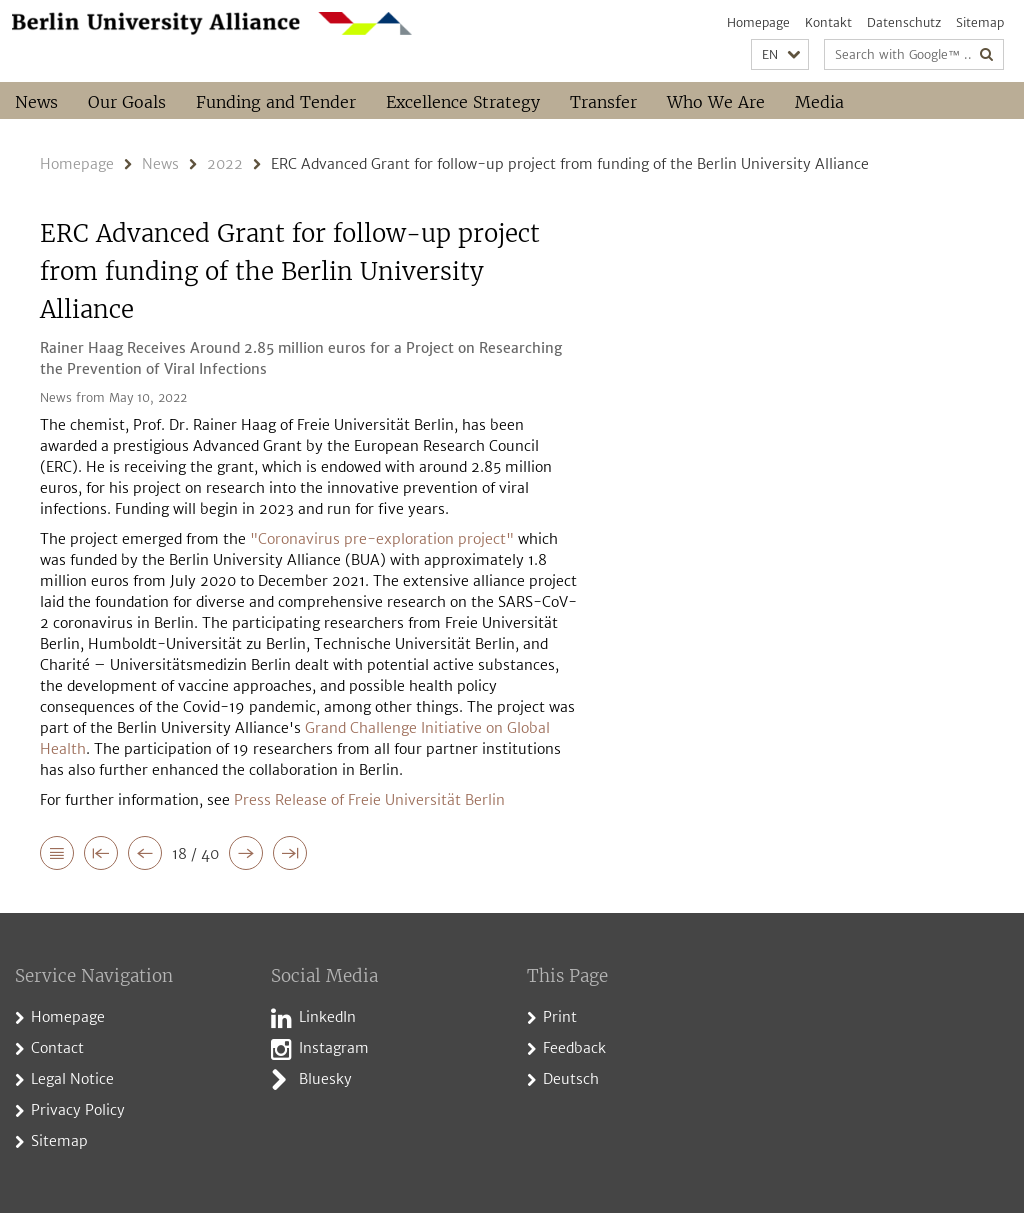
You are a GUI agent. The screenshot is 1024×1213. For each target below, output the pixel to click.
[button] (780, 54)
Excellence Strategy (463, 102)
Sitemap (980, 22)
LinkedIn (327, 1017)
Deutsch (571, 1079)
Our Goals (127, 102)
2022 (225, 164)
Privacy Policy (78, 1110)
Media (819, 102)
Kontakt (828, 22)
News (36, 102)
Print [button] (560, 1017)
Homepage (758, 22)
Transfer (603, 102)
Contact (57, 1048)
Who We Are (716, 102)
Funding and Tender (276, 102)
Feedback (574, 1048)
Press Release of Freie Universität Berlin (369, 800)
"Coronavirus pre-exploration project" (382, 539)
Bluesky (325, 1079)
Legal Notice (72, 1079)
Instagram (334, 1048)
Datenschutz (904, 22)
